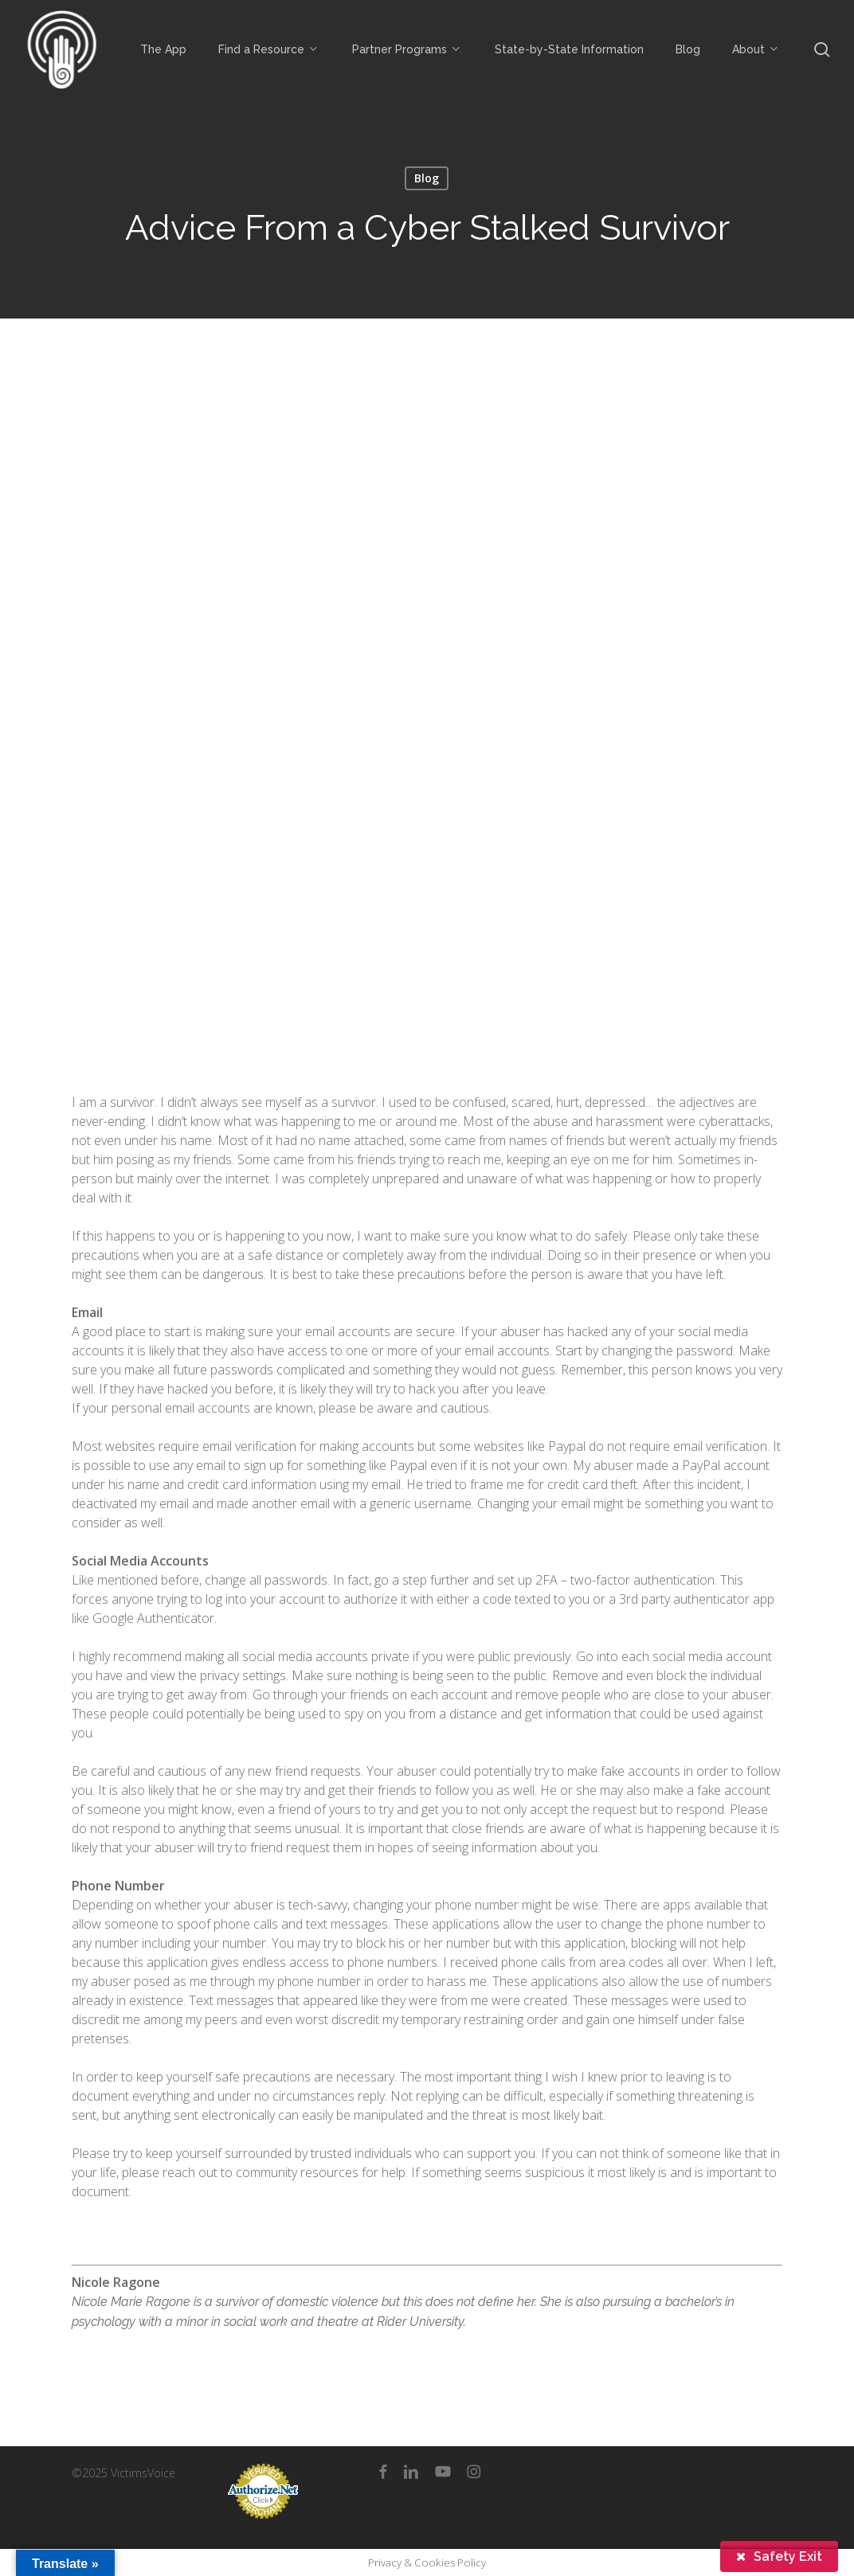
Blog (426, 178)
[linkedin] (411, 2471)
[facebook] (382, 2471)
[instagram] (473, 2471)
